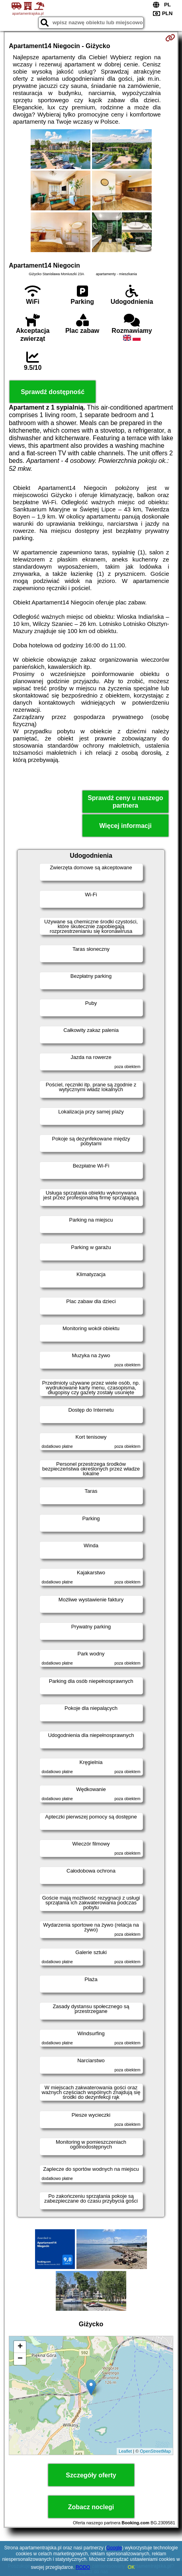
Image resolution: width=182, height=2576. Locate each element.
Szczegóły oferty (91, 2475)
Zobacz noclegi (91, 2507)
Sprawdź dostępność (52, 392)
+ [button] (20, 2347)
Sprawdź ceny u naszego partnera (125, 802)
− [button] (20, 2359)
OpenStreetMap (155, 2451)
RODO (83, 2567)
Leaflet (125, 2451)
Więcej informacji (125, 825)
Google (114, 2548)
